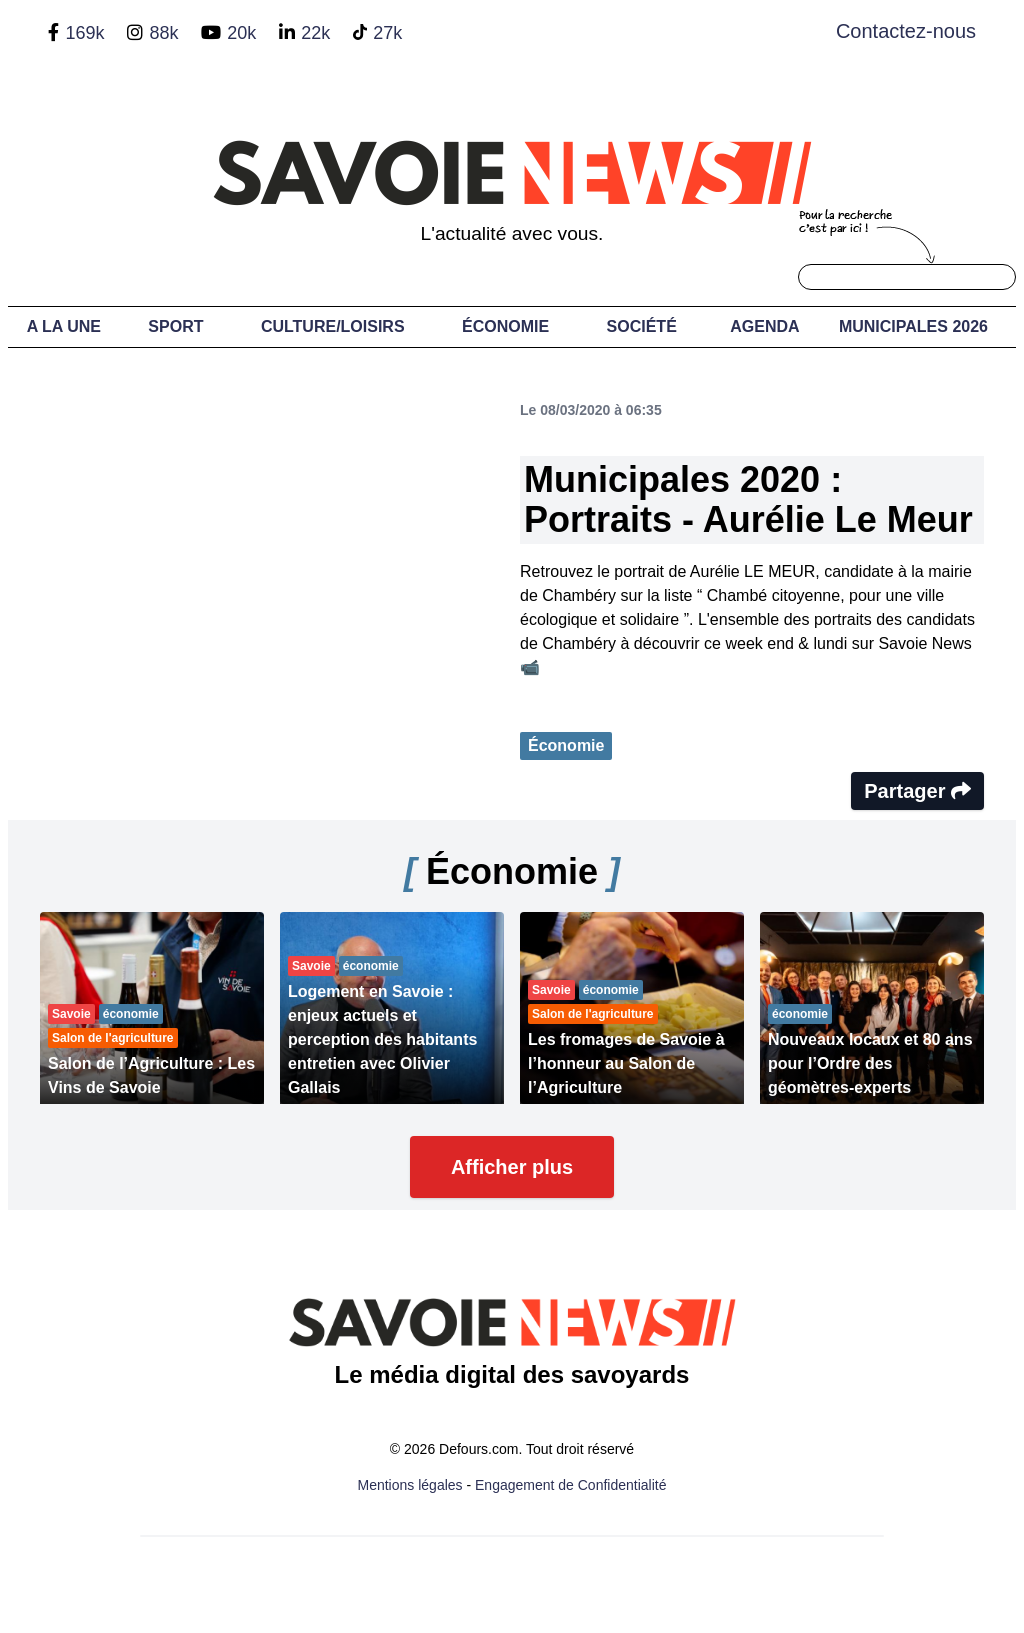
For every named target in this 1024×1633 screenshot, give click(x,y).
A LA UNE (64, 326)
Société (642, 326)
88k (163, 33)
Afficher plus (512, 1167)
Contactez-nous (906, 31)
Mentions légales (410, 1485)
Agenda (764, 326)
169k (84, 33)
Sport (175, 326)
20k (241, 33)
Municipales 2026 (913, 326)
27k (387, 33)
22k (315, 33)
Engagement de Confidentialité (570, 1485)
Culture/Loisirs (333, 326)
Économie (505, 326)
